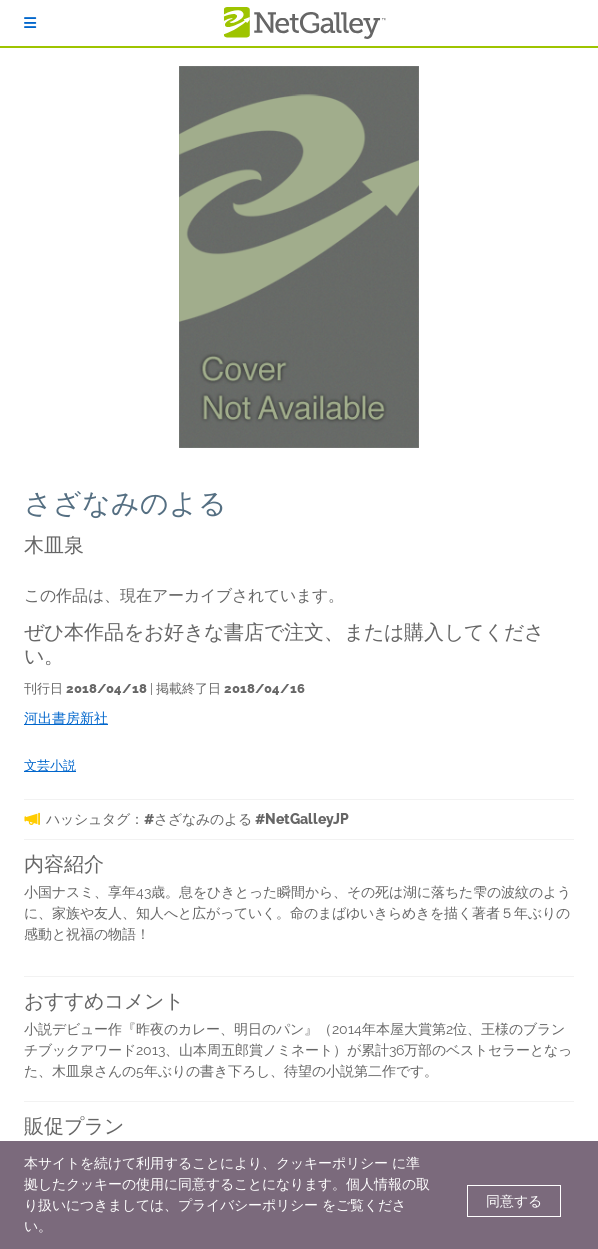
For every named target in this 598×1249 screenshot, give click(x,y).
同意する (514, 1201)
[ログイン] (30, 23)
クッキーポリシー (332, 1163)
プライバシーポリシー (248, 1205)
